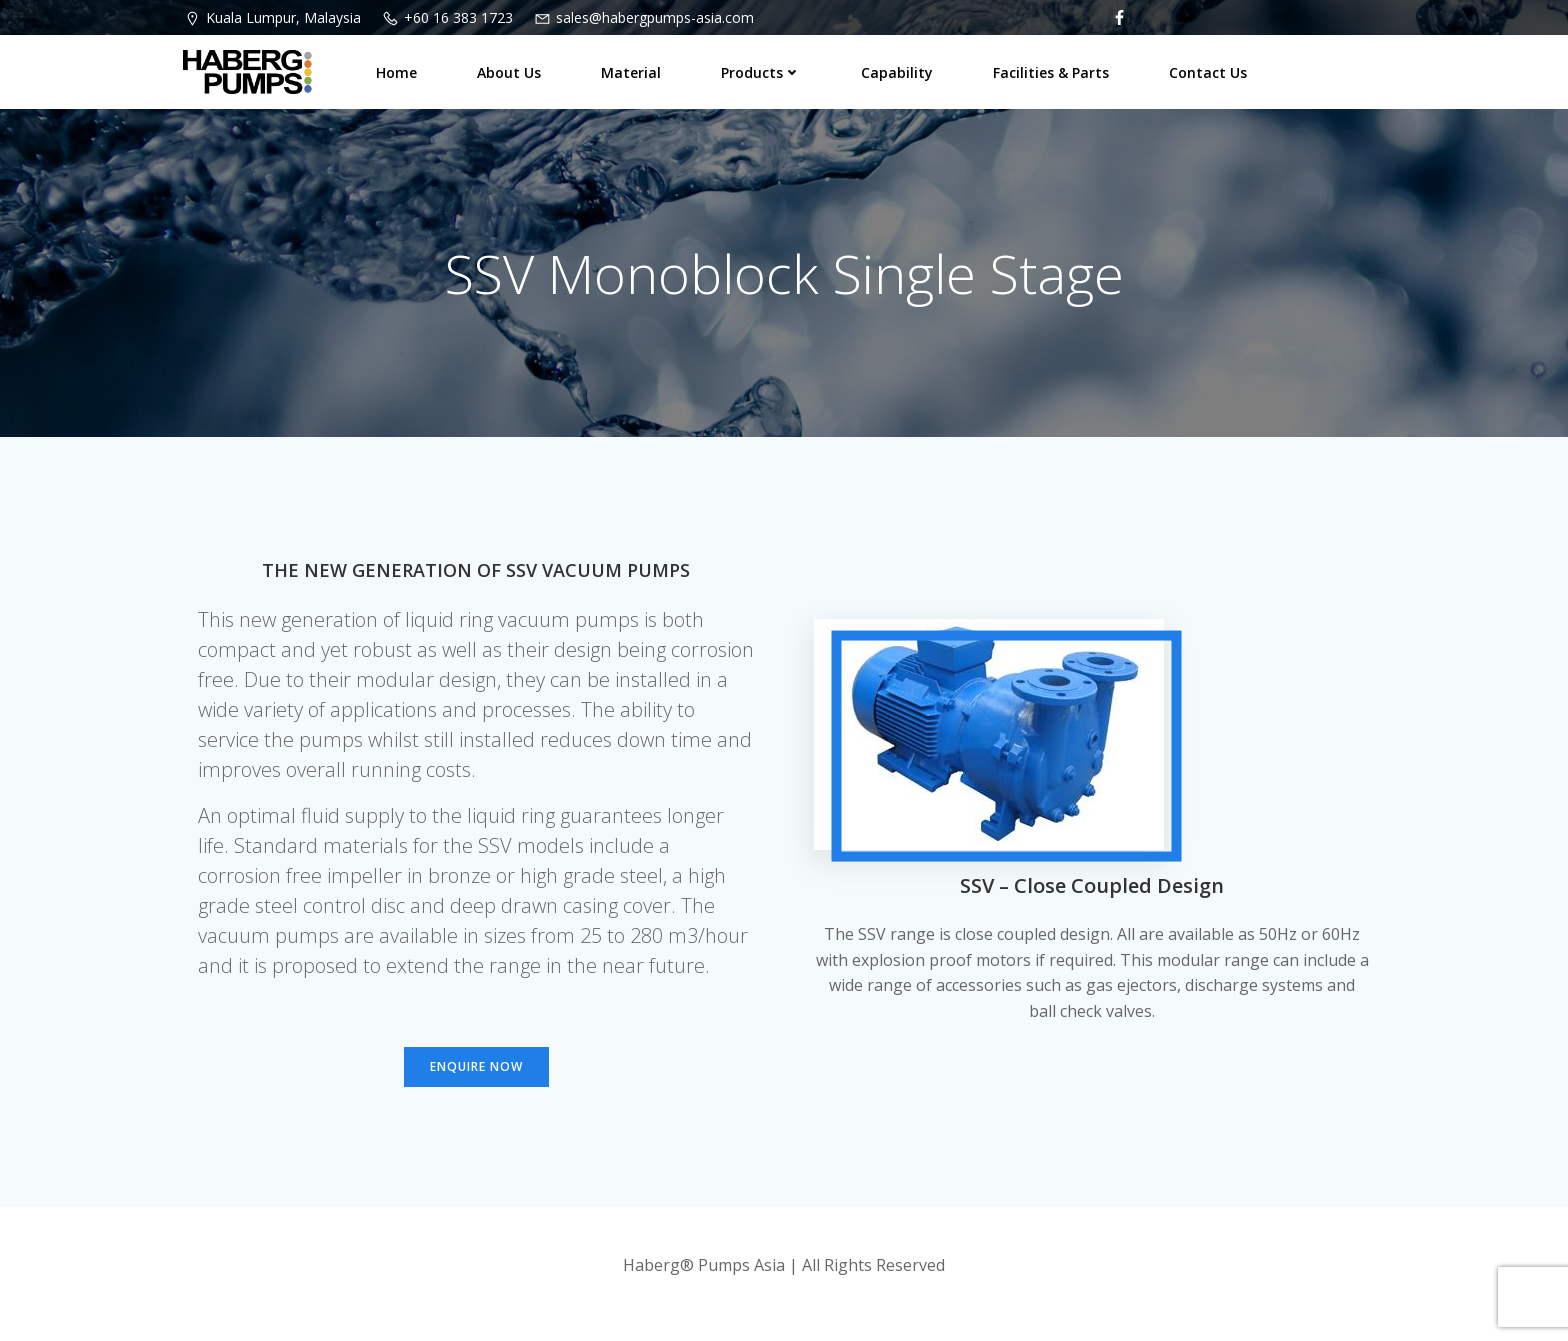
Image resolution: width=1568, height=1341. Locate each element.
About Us (509, 72)
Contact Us (1208, 72)
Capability (897, 72)
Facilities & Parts (1051, 72)
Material (631, 72)
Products (761, 72)
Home (396, 72)
